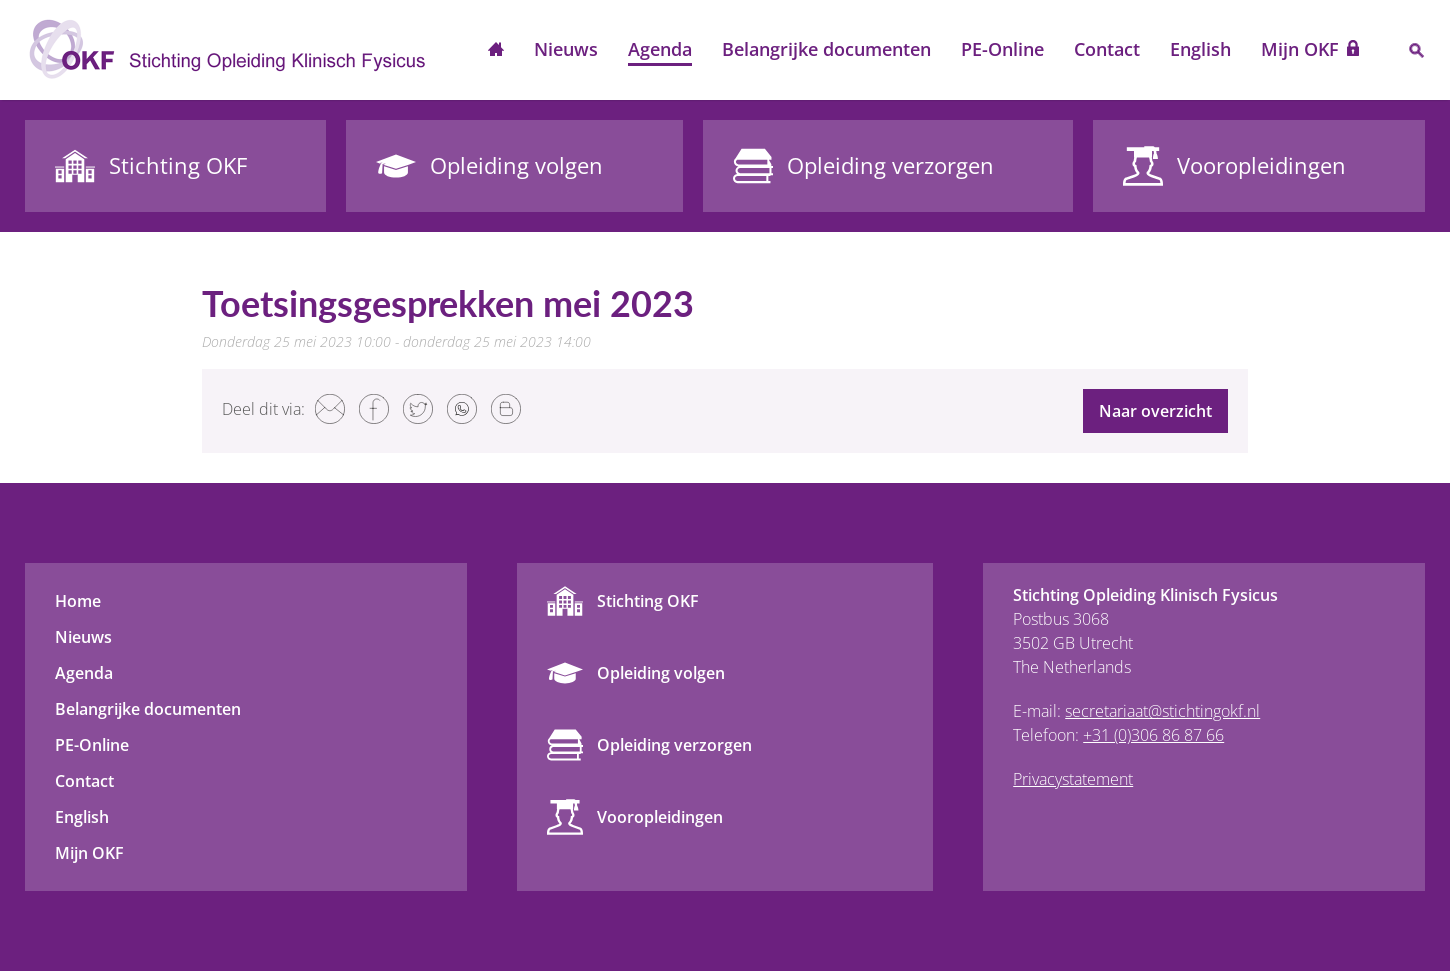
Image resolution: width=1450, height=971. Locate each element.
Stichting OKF (648, 601)
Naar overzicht (1155, 411)
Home (496, 50)
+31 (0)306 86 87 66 (1153, 735)
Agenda (660, 49)
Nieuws (566, 49)
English (1200, 49)
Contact (1107, 49)
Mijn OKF (1300, 49)
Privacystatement (1073, 779)
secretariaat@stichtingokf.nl (1162, 711)
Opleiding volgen (661, 673)
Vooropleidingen (660, 817)
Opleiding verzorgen (674, 745)
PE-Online (1002, 49)
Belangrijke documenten (826, 49)
